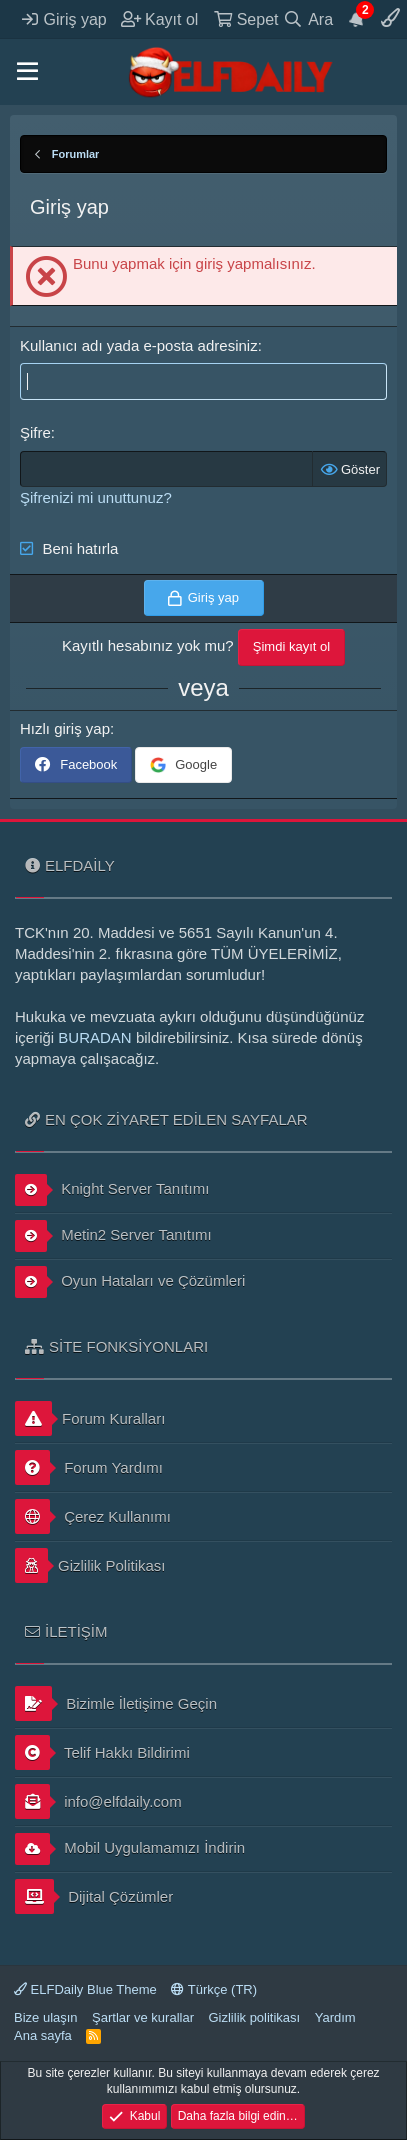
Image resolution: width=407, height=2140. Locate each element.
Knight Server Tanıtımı (112, 1190)
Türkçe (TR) (214, 1989)
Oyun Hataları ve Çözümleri (130, 1282)
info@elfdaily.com (98, 1801)
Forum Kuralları (90, 1418)
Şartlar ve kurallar (143, 2017)
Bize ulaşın (46, 2017)
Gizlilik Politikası (90, 1565)
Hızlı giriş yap (65, 728)
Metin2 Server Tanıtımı (113, 1236)
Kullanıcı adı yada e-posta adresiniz (139, 345)
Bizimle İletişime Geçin (116, 1703)
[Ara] (308, 19)
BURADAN (94, 1037)
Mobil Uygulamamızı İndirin (130, 1849)
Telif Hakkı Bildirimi (102, 1752)
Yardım (335, 2017)
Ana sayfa (43, 2035)
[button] (27, 72)
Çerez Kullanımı (93, 1516)
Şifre (35, 432)
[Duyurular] (357, 19)
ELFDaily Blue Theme (85, 1989)
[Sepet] (246, 19)
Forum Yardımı (89, 1467)
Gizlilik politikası (254, 2017)
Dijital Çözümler (94, 1896)
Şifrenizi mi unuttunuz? (96, 497)
